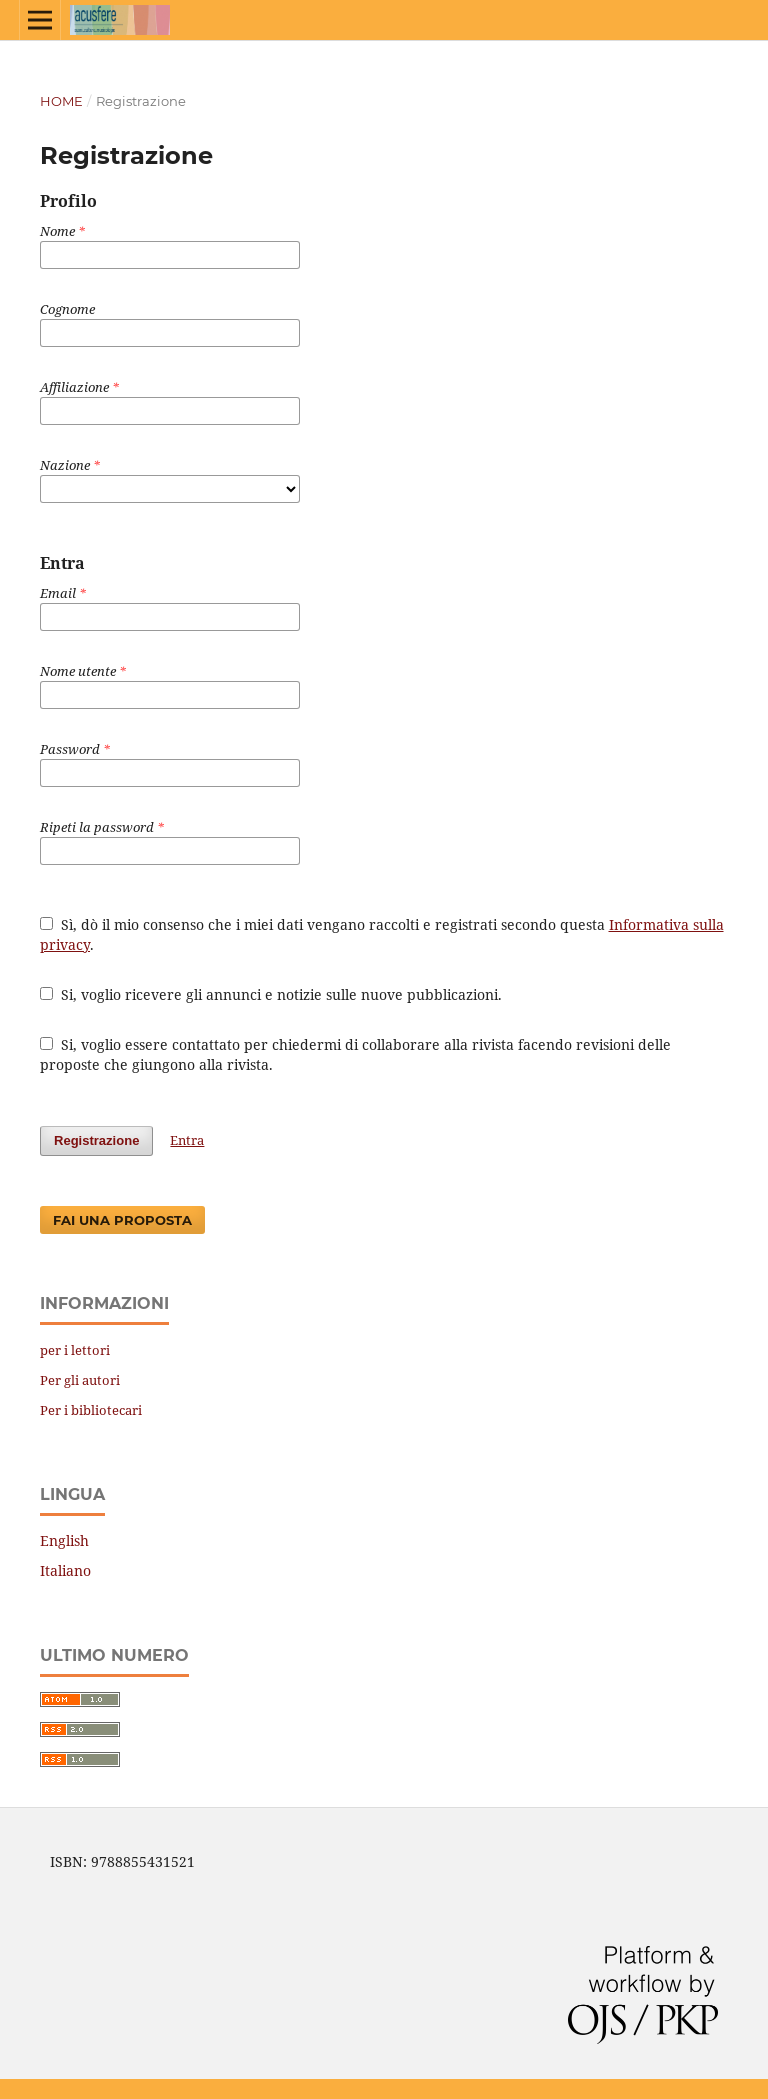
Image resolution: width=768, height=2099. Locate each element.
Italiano (65, 1570)
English (64, 1540)
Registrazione (96, 1140)
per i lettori (75, 1350)
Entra (187, 1140)
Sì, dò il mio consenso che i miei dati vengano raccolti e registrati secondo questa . (382, 934)
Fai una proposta (122, 1220)
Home (61, 101)
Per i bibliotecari (91, 1410)
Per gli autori (80, 1380)
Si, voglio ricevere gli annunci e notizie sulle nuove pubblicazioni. (271, 994)
